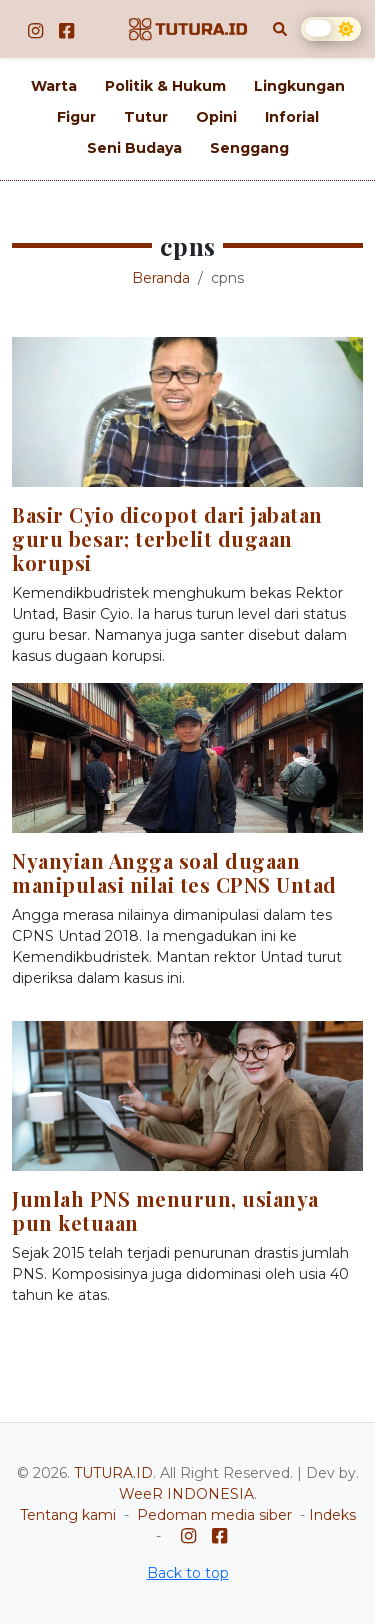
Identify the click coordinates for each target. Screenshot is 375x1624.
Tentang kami (68, 1515)
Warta (54, 86)
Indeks (332, 1515)
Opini (216, 117)
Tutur (146, 117)
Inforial (292, 117)
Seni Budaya (134, 148)
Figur (76, 117)
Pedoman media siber (214, 1515)
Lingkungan (299, 86)
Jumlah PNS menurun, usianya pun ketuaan (165, 1210)
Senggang (249, 148)
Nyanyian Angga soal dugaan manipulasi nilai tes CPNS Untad (174, 872)
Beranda (161, 278)
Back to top (188, 1573)
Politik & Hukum (165, 86)
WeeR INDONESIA (186, 1494)
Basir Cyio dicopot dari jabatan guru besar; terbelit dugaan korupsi (167, 538)
